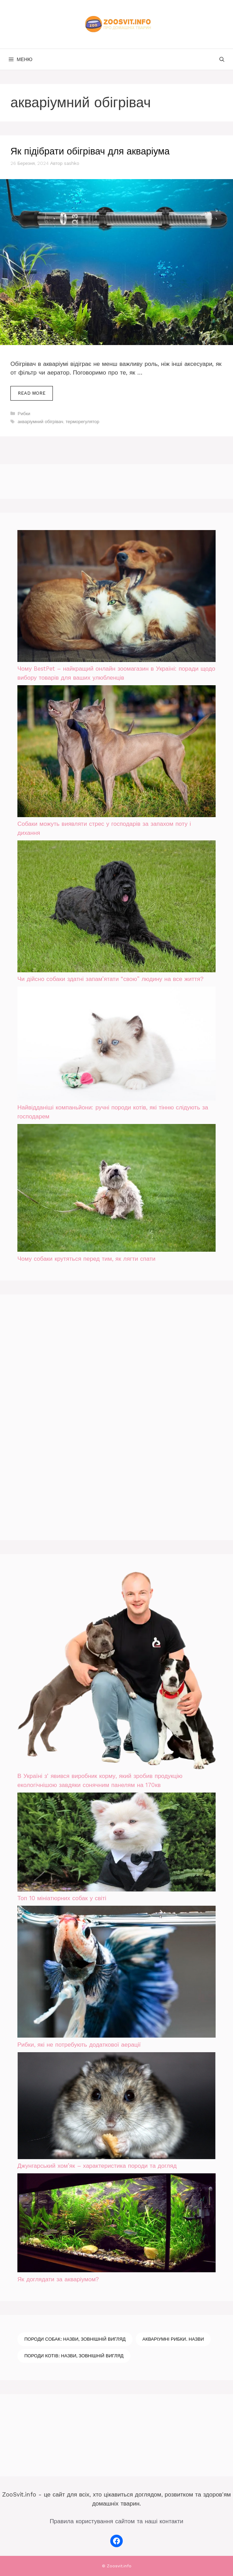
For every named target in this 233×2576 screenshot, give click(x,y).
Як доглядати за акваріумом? (58, 2279)
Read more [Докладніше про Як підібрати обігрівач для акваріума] (32, 393)
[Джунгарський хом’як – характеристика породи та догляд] (116, 2107)
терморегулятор (82, 421)
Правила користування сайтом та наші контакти (116, 2521)
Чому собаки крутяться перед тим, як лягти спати (86, 1258)
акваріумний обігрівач (40, 421)
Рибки (24, 413)
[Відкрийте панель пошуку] (222, 59)
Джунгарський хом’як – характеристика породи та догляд (97, 2165)
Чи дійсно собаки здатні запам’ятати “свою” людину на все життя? (110, 978)
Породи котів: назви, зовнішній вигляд (73, 2355)
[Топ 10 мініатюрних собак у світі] (116, 1843)
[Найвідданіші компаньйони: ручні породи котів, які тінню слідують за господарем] (116, 1045)
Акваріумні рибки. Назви (173, 2339)
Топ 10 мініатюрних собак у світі (61, 1898)
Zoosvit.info (119, 2566)
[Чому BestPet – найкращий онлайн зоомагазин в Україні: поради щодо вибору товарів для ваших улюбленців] (116, 597)
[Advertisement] (69, 1416)
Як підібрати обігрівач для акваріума (90, 151)
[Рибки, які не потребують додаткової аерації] (116, 1973)
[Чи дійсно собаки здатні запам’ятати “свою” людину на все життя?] (116, 907)
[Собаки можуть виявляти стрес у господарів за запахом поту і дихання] (116, 752)
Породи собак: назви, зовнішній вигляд (75, 2339)
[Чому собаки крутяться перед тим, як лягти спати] (116, 1189)
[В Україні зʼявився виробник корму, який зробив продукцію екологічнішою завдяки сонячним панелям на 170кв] (116, 1671)
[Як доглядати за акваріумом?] (116, 2224)
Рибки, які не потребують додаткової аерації (78, 2044)
